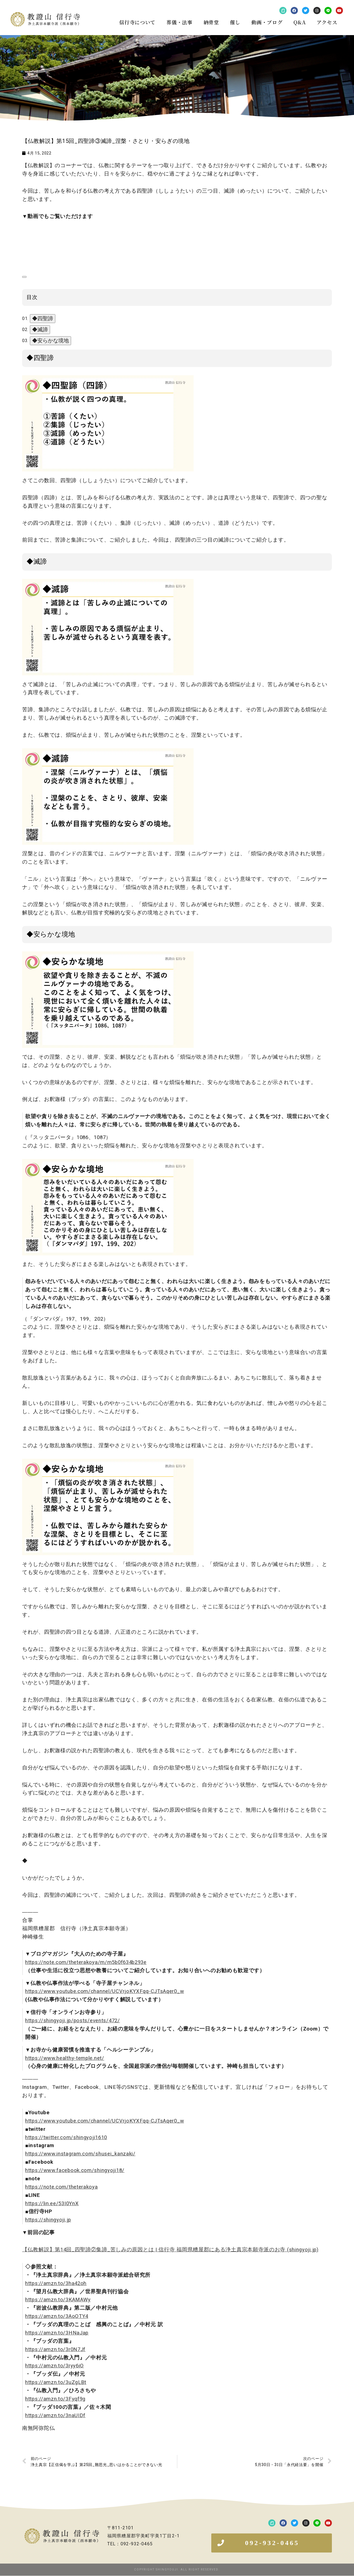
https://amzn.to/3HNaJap (56, 2333)
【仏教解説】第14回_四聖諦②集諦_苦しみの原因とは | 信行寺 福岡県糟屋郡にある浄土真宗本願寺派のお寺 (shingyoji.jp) (170, 2250)
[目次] (24, 277)
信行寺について (137, 22)
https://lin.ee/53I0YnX (52, 2203)
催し (235, 22)
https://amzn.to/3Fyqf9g (55, 2399)
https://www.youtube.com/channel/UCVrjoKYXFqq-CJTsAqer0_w (104, 1991)
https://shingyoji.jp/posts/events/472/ (72, 2021)
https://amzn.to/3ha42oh (56, 2283)
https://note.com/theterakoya (61, 2187)
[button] (271, 2543)
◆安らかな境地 (50, 340)
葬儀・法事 (179, 22)
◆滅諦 (40, 329)
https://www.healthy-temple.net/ (64, 2058)
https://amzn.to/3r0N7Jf (55, 2349)
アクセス (327, 22)
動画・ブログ (266, 22)
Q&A (299, 22)
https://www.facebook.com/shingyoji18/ (74, 2170)
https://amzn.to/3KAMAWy (58, 2300)
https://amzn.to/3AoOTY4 (56, 2316)
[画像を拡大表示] (108, 379)
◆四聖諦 (42, 318)
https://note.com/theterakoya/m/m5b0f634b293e (86, 1962)
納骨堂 (211, 22)
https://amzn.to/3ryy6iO (54, 2366)
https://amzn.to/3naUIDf (55, 2415)
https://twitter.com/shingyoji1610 (66, 2137)
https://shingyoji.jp (48, 2220)
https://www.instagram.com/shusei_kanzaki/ (80, 2154)
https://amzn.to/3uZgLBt (55, 2382)
